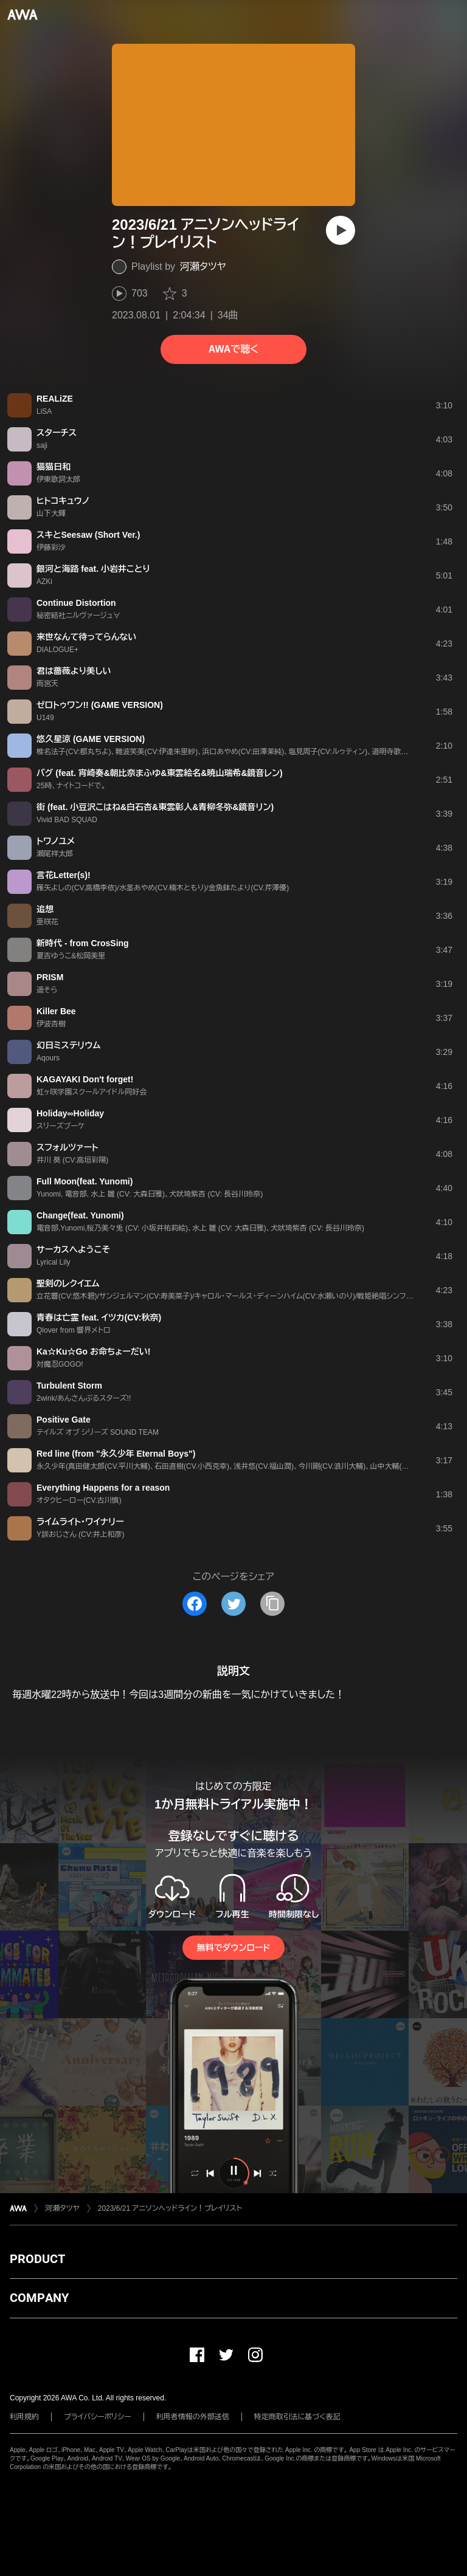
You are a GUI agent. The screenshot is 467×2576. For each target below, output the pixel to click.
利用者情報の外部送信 (192, 2417)
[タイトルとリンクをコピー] (272, 1604)
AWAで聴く (233, 349)
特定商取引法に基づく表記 (297, 2417)
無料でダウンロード (233, 1948)
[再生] (340, 230)
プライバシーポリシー (97, 2417)
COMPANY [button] (39, 2297)
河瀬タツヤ (203, 266)
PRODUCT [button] (37, 2258)
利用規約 (24, 2417)
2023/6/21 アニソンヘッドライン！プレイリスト (170, 2208)
